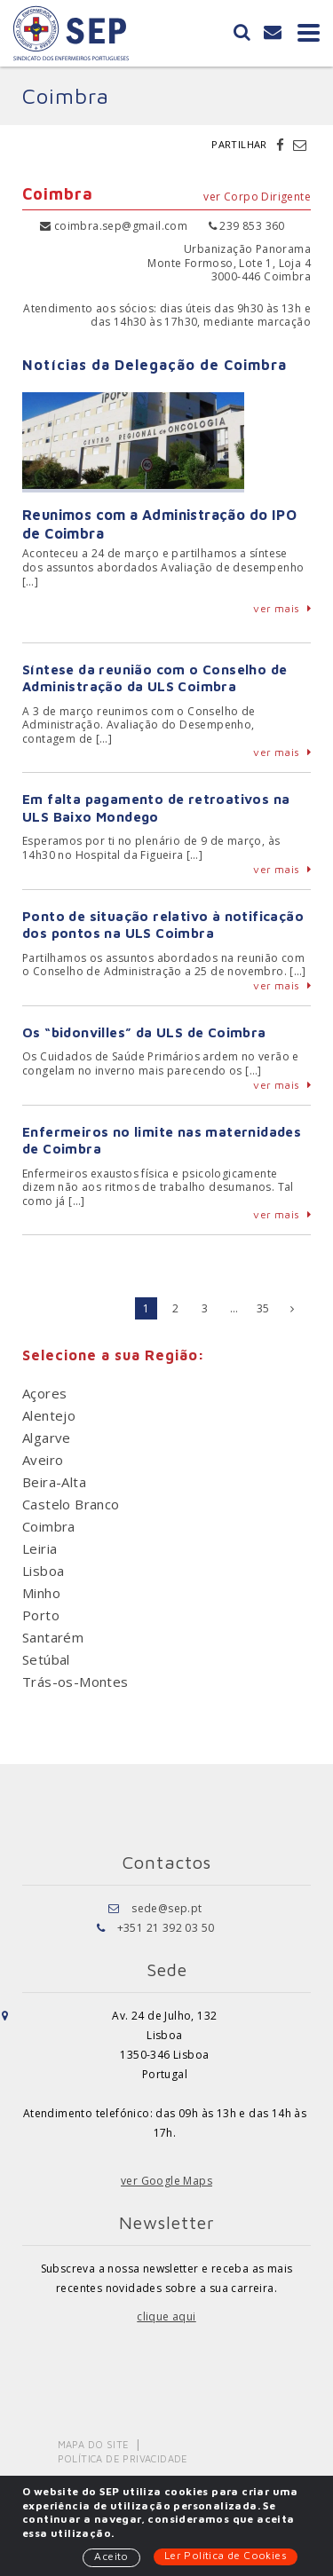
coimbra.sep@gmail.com (113, 225)
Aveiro (42, 1460)
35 (263, 1308)
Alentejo (48, 1415)
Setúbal (46, 1659)
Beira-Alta (54, 1482)
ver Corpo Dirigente (257, 197)
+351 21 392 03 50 (166, 1927)
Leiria (39, 1548)
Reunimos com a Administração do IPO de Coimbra (159, 524)
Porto (40, 1615)
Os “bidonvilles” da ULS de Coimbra (144, 1032)
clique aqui (166, 2316)
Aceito (111, 2556)
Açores (44, 1393)
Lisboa (43, 1570)
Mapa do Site (94, 2444)
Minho (41, 1593)
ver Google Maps (166, 2180)
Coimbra (48, 1526)
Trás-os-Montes (75, 1681)
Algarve (46, 1437)
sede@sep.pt (166, 1908)
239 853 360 (247, 225)
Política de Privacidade (123, 2458)
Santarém (52, 1637)
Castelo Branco (71, 1504)
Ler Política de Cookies (225, 2555)
